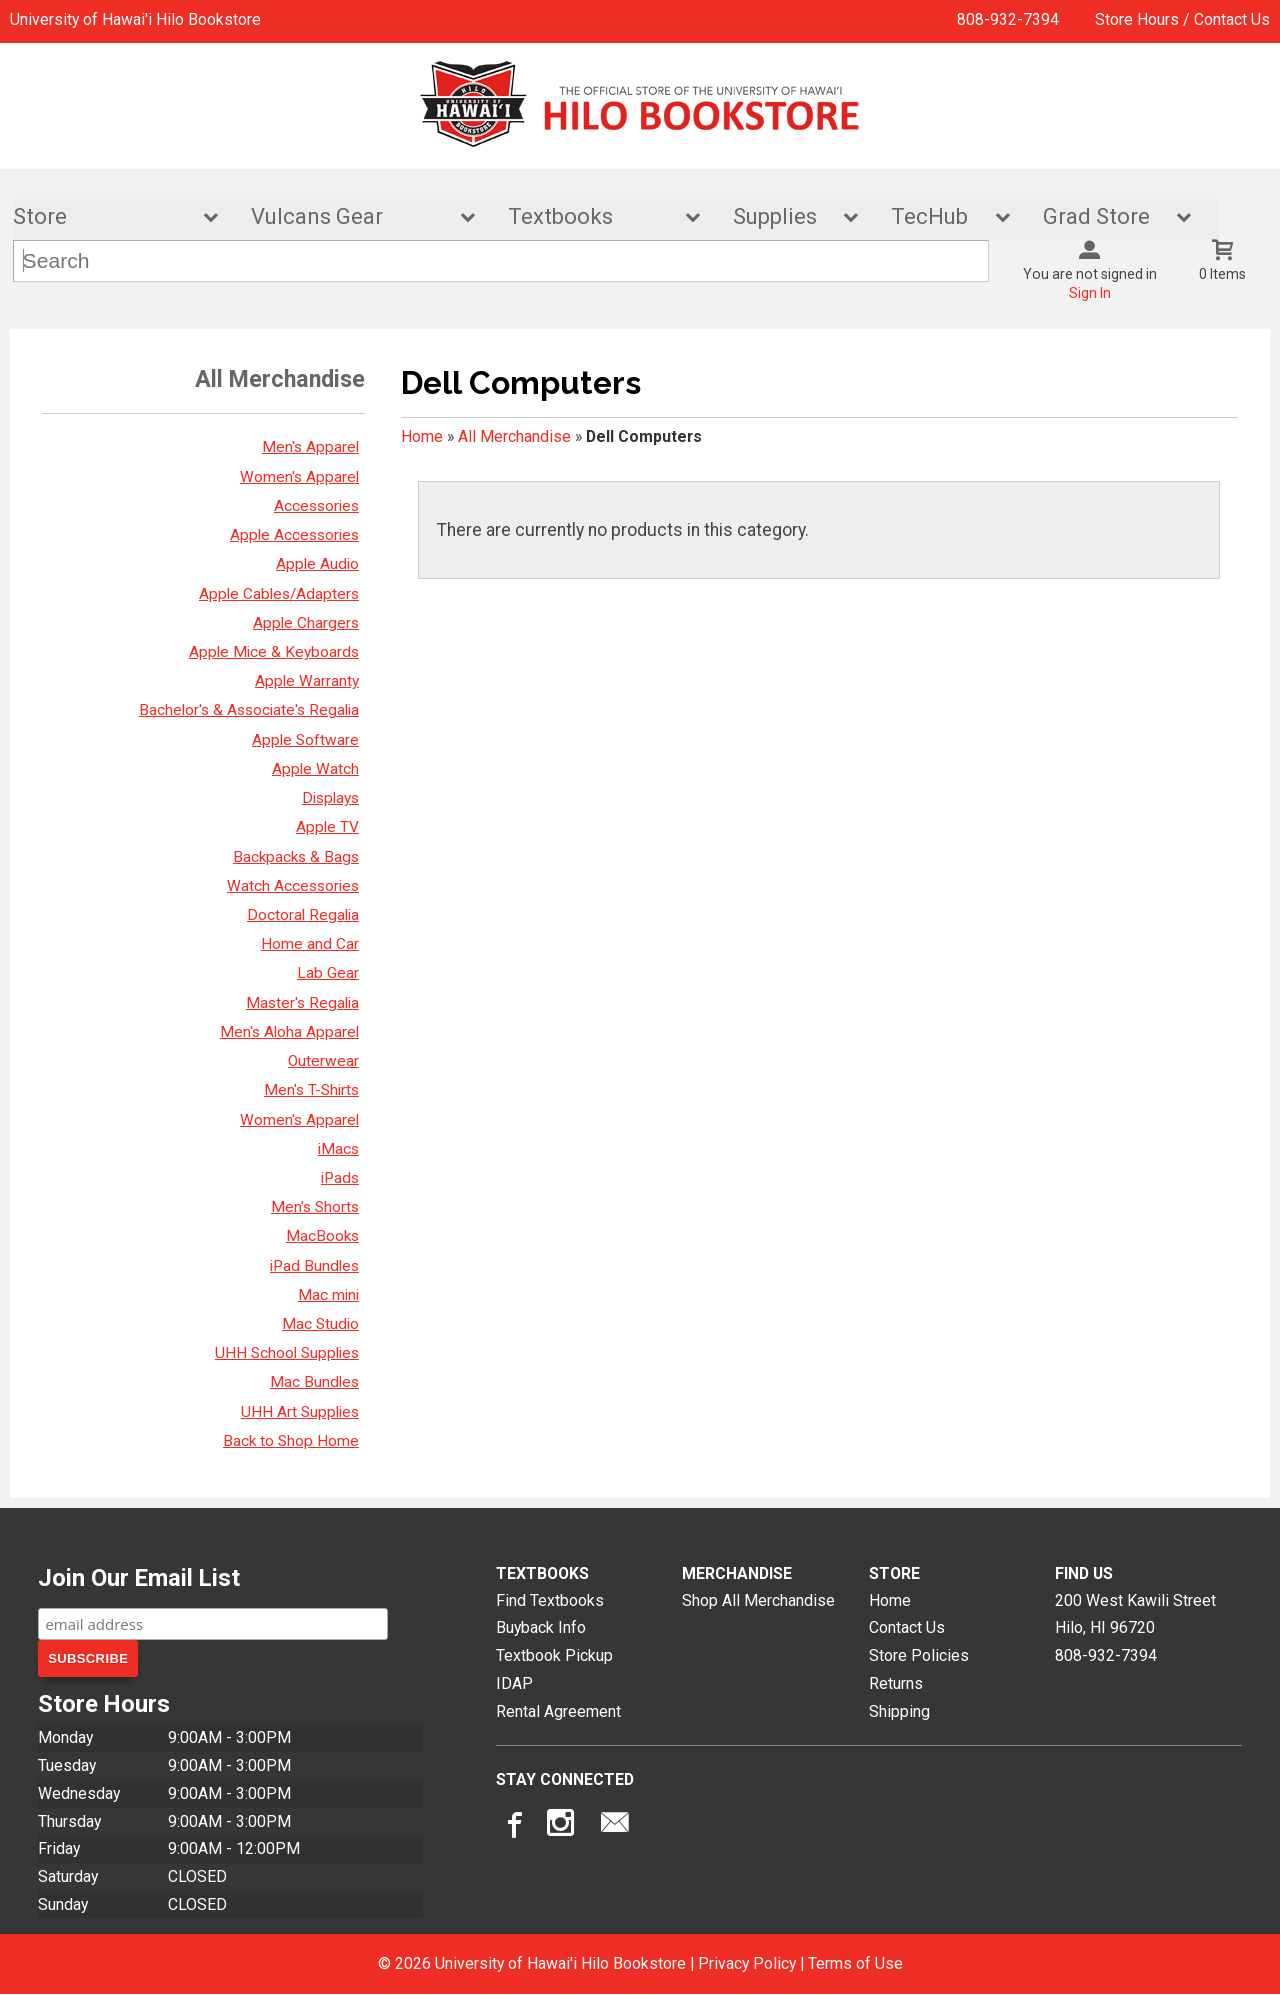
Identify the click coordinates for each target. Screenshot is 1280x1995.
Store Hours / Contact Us (1182, 19)
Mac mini (328, 1295)
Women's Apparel (299, 477)
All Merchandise (514, 436)
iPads (340, 1178)
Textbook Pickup (554, 1655)
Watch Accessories (293, 886)
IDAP (514, 1683)
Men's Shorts (315, 1207)
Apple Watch (315, 769)
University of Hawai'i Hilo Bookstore (135, 19)
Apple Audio (317, 565)
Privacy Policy (747, 1963)
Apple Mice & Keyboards (274, 652)
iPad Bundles (314, 1266)
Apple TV (327, 828)
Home (422, 436)
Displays (330, 798)
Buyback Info (541, 1628)
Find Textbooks (550, 1600)
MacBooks (322, 1237)
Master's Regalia (302, 1003)
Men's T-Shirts (311, 1090)
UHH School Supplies (287, 1353)
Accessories (316, 506)
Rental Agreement (558, 1711)
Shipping (899, 1711)
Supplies (782, 217)
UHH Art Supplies (300, 1412)
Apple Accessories (294, 535)
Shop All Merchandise (758, 1600)
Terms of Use (855, 1963)
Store (102, 217)
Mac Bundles (314, 1383)
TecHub (937, 217)
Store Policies (919, 1655)
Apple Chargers (306, 623)
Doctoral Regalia (303, 915)
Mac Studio (320, 1324)
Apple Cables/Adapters (279, 594)
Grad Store (1104, 217)
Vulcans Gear (349, 217)
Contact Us (907, 1628)
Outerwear (323, 1061)
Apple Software (305, 740)
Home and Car (310, 944)
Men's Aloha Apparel (289, 1032)
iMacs (338, 1149)
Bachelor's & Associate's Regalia (249, 711)
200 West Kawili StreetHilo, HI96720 (1135, 1614)
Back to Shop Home (291, 1441)
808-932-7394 (1008, 19)
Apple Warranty (307, 681)
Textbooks (590, 217)
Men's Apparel (310, 448)
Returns (896, 1683)
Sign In (1090, 294)
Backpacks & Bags (296, 857)
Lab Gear (328, 974)
